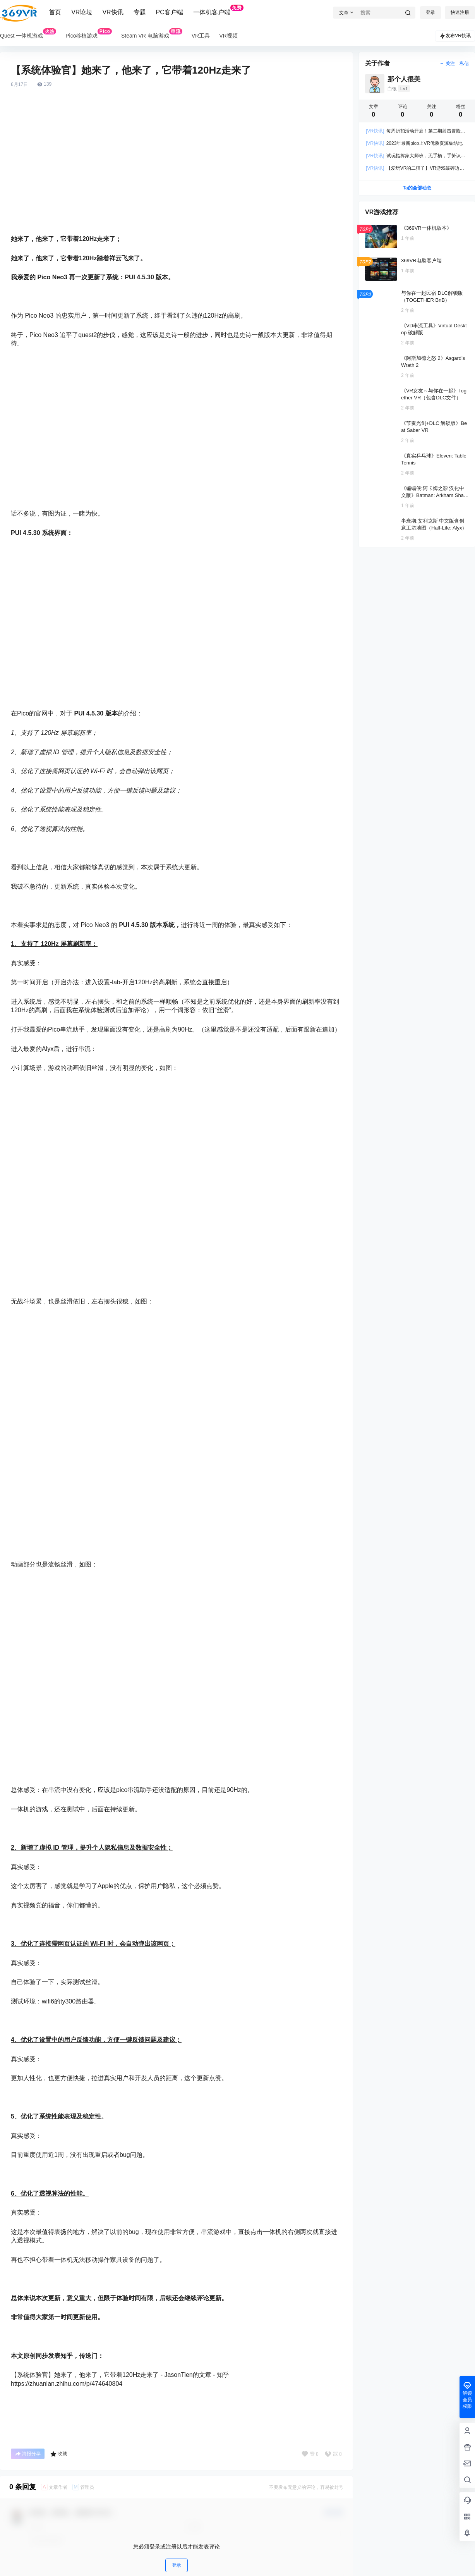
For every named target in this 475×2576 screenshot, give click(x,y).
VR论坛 (81, 12)
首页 (55, 12)
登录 (430, 12)
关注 (447, 63)
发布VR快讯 (455, 36)
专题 (140, 12)
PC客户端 (169, 12)
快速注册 (460, 12)
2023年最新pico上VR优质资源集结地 (414, 143)
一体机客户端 (218, 10)
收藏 (58, 2454)
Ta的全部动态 (417, 188)
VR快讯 (112, 12)
